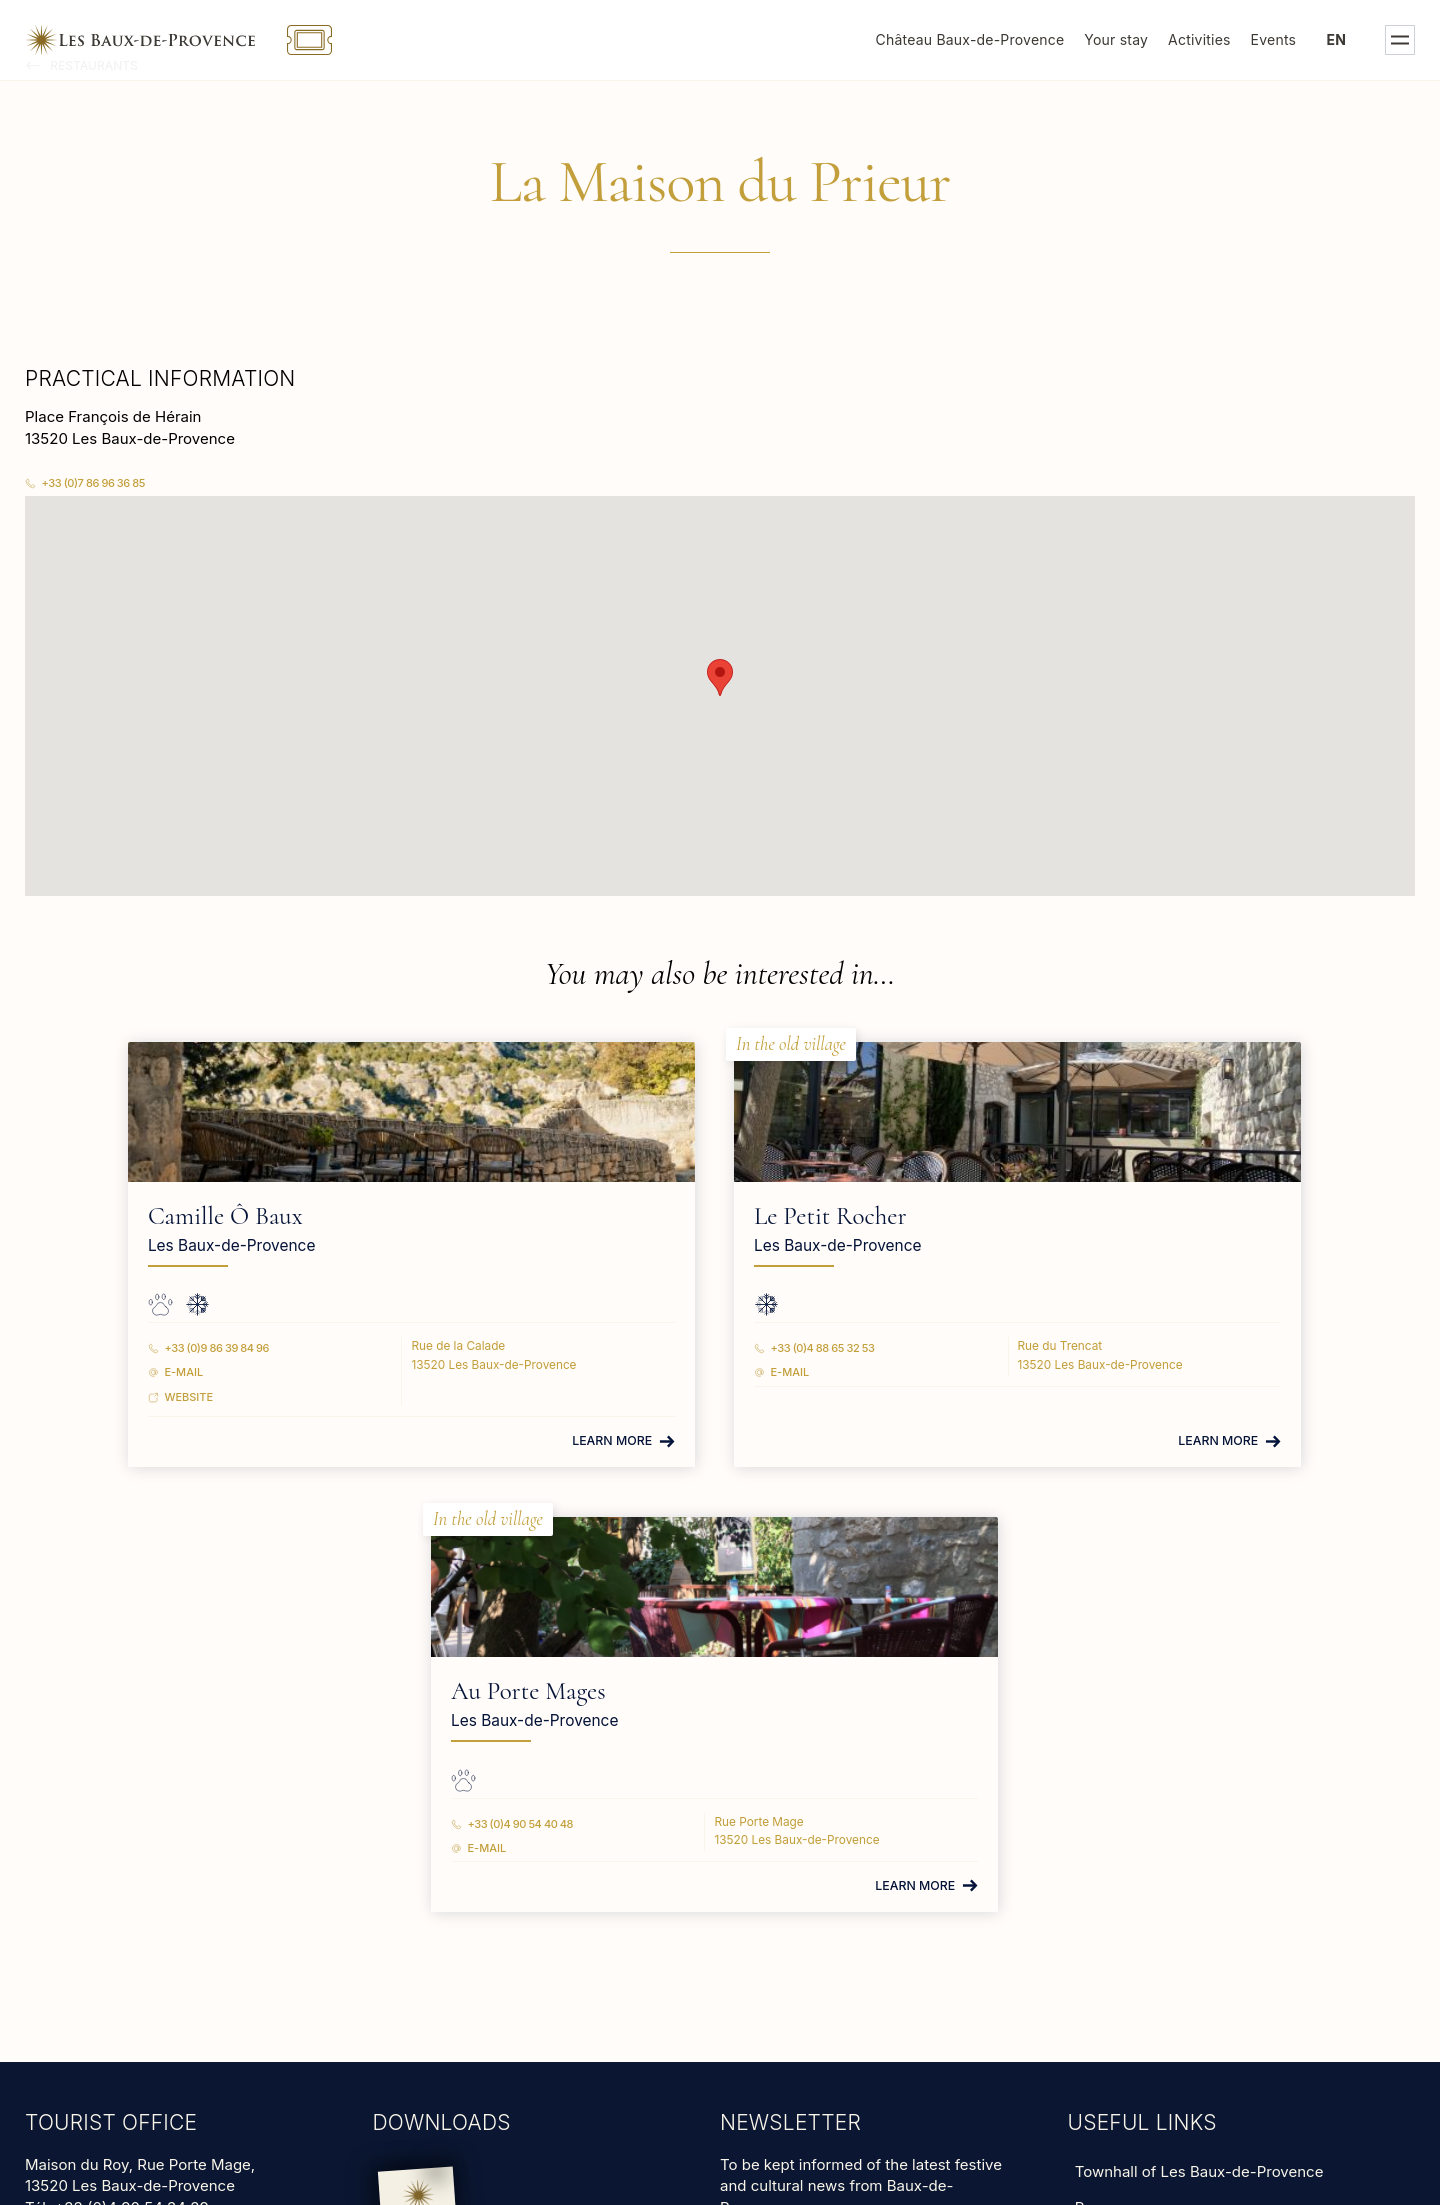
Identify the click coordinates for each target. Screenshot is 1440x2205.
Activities (1199, 39)
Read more (62, 1839)
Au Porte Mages (1027, 1216)
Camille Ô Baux (287, 1216)
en (1337, 39)
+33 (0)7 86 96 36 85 (93, 483)
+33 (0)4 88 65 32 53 (649, 1347)
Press (1095, 1761)
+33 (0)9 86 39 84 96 (279, 1347)
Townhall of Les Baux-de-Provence (1199, 1725)
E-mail (246, 1371)
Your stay (1116, 39)
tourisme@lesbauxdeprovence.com (154, 1800)
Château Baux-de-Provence (970, 39)
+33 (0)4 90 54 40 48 (1020, 1347)
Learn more (429, 1439)
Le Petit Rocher (656, 1216)
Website (251, 1395)
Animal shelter (1125, 1833)
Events (1274, 39)
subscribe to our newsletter (817, 1787)
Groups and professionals (1165, 1797)
